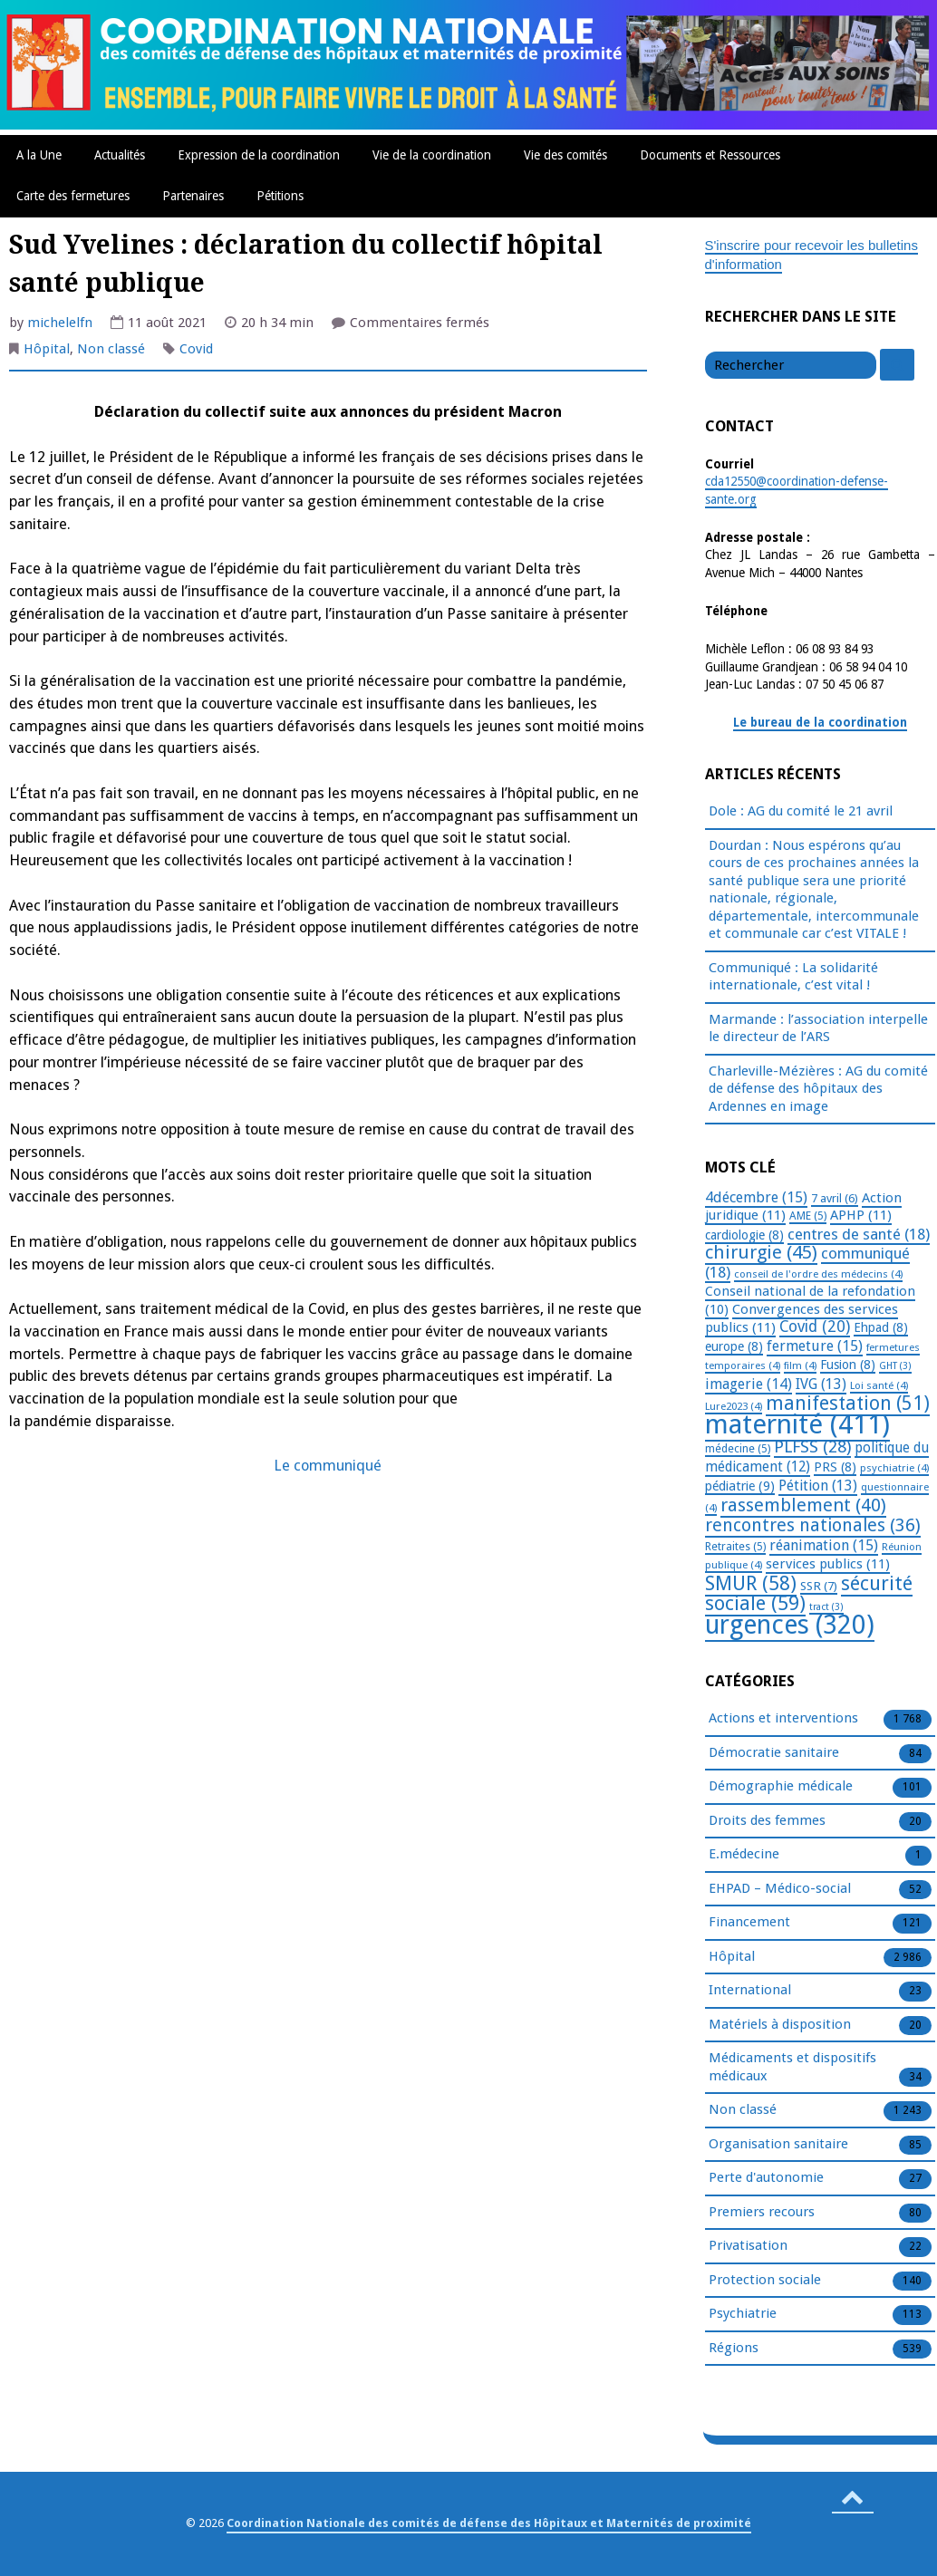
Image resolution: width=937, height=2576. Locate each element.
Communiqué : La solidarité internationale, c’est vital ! (793, 977)
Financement (749, 1923)
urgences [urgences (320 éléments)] (789, 1625)
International (750, 1991)
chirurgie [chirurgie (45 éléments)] (761, 1252)
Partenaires (193, 195)
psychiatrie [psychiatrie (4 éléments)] (894, 1468)
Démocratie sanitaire (774, 1753)
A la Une (39, 155)
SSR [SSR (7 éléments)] (818, 1585)
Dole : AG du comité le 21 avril (801, 811)
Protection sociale (765, 2281)
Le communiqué (328, 1465)
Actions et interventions (783, 1719)
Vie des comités (565, 155)
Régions (733, 2349)
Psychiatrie (743, 2314)
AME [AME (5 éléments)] (807, 1216)
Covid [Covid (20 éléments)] (814, 1326)
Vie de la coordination (431, 155)
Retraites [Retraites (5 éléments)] (735, 1546)
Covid (196, 349)
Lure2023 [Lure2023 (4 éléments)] (733, 1406)
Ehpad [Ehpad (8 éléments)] (881, 1327)
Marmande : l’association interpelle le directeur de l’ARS (818, 1028)
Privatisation (748, 2246)
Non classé (111, 349)
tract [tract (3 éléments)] (826, 1607)
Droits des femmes (767, 1821)
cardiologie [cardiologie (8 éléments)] (744, 1235)
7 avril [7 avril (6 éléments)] (834, 1198)
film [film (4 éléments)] (800, 1365)
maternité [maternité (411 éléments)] (797, 1424)
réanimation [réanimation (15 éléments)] (823, 1545)
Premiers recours (762, 2213)
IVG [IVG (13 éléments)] (821, 1384)
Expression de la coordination (259, 155)
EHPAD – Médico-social (780, 1889)
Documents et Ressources (710, 155)
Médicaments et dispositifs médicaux (792, 2068)
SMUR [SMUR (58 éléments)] (751, 1583)
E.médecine (744, 1855)
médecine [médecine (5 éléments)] (737, 1448)
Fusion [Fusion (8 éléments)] (847, 1364)
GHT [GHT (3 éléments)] (895, 1366)
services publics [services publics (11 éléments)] (828, 1564)
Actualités (119, 155)
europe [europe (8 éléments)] (734, 1346)
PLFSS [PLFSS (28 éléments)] (812, 1446)
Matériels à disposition (780, 2025)
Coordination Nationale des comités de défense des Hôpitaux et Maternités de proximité (489, 2523)
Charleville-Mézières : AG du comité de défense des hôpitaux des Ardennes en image (818, 1088)
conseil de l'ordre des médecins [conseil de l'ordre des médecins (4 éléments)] (818, 1274)
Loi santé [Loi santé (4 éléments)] (879, 1385)
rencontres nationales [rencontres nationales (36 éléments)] (813, 1525)
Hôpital (47, 349)
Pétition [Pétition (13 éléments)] (817, 1485)
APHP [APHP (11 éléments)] (861, 1215)
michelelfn (59, 322)
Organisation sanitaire (778, 2145)
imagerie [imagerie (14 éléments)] (748, 1384)
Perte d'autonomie (766, 2178)
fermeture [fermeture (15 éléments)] (815, 1346)
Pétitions (280, 195)
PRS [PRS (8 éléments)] (835, 1467)
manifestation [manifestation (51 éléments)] (848, 1403)
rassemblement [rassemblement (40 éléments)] (803, 1505)
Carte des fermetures (73, 195)
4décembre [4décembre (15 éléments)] (756, 1197)
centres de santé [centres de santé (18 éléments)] (858, 1234)
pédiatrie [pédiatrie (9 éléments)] (740, 1486)
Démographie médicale (781, 1787)
